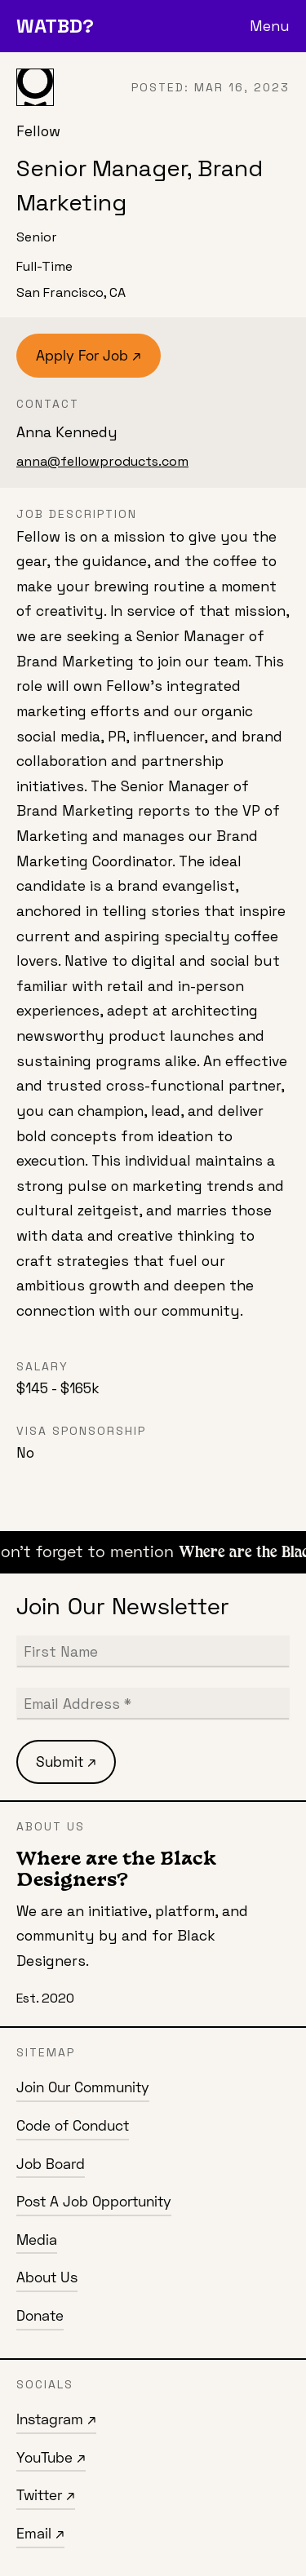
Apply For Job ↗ (88, 355)
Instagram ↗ (56, 2419)
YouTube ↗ (51, 2457)
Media (36, 2239)
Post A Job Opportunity (93, 2201)
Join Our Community (82, 2087)
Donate (40, 2315)
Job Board (50, 2163)
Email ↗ (40, 2533)
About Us (47, 2277)
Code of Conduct (72, 2125)
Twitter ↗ (45, 2494)
